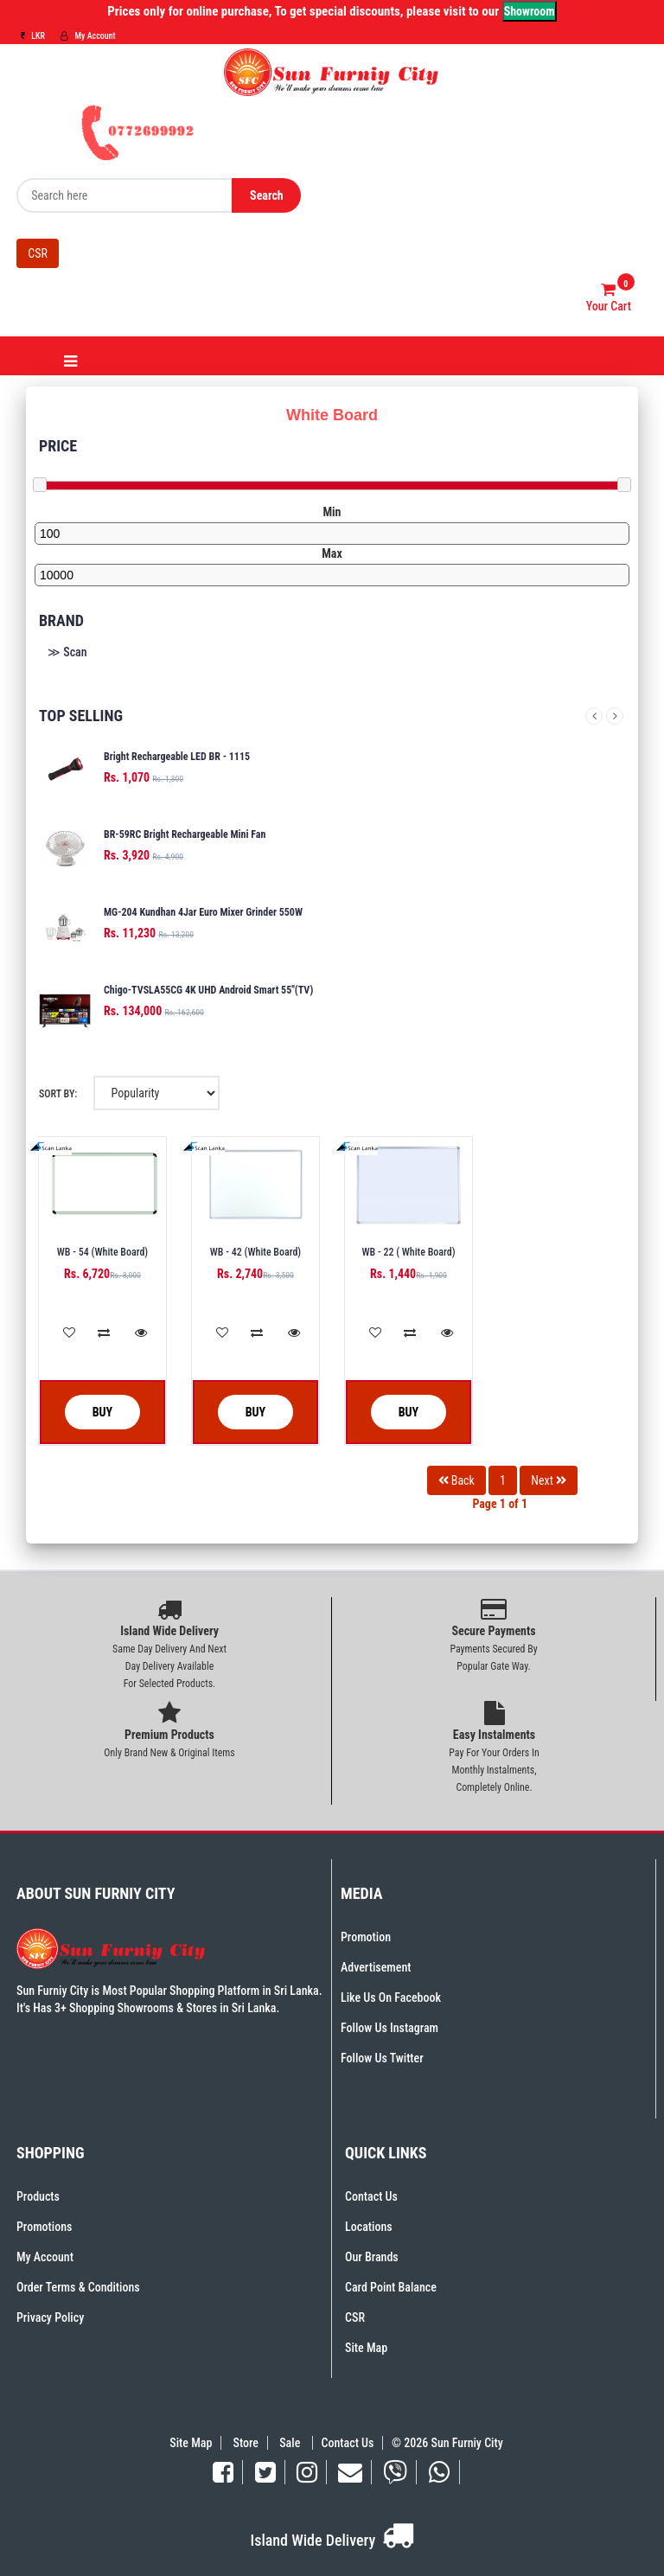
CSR (38, 253)
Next (614, 716)
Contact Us (371, 2196)
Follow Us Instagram (389, 2028)
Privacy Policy (50, 2317)
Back (456, 1480)
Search (267, 195)
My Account (88, 36)
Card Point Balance (391, 2287)
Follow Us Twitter (382, 2058)
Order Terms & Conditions (78, 2287)
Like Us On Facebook (391, 1997)
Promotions (44, 2227)
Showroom (529, 11)
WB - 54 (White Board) (102, 1252)
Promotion (366, 1937)
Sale (291, 2443)
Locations (369, 2227)
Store (246, 2443)
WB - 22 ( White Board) (408, 1252)
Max (332, 553)
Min (331, 512)
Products (38, 2196)
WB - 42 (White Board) (255, 1252)
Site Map (366, 2348)
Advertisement (376, 1967)
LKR (33, 36)
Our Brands (372, 2257)
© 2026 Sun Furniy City (444, 2443)
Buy (89, 1413)
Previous (594, 716)
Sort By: (58, 1094)
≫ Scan (67, 652)
